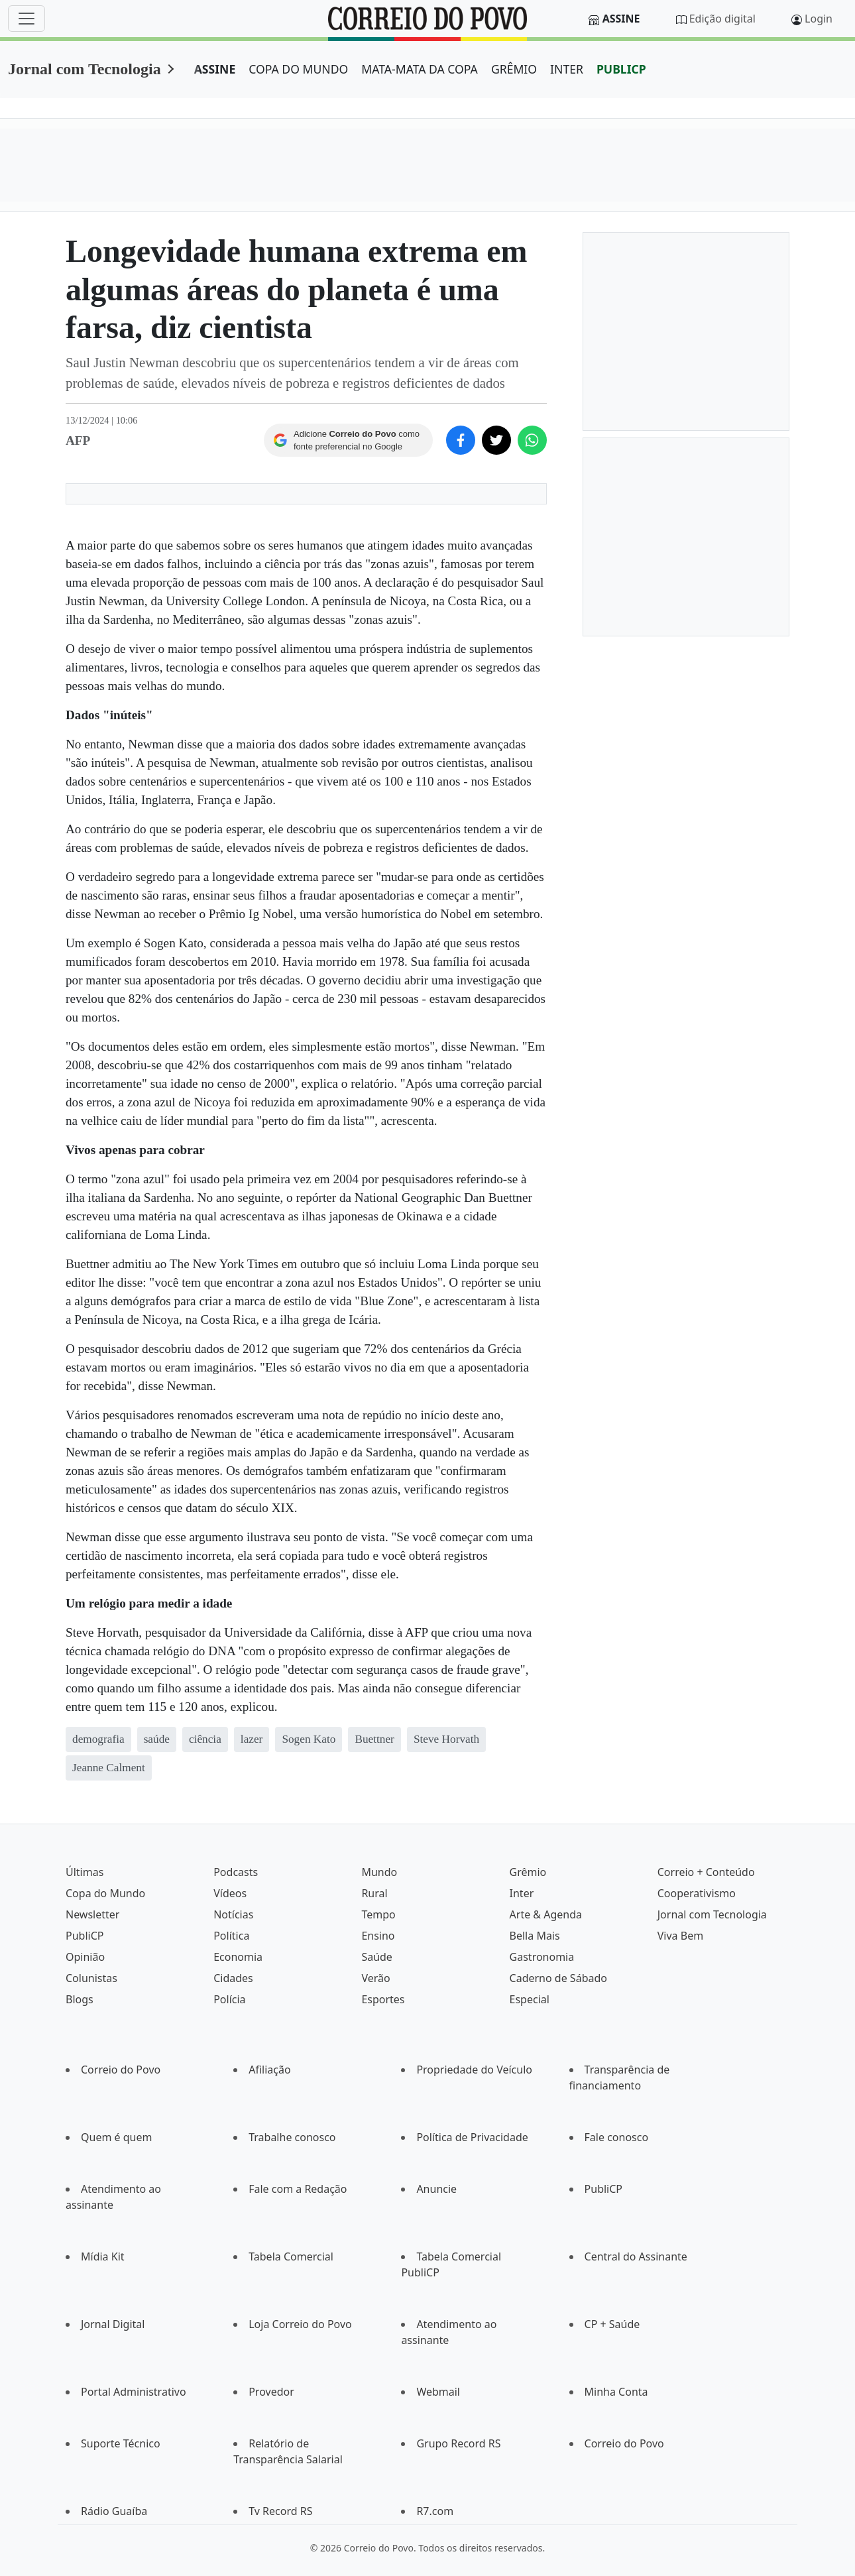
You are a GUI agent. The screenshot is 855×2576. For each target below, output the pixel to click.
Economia (237, 1957)
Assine (621, 18)
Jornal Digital (112, 2324)
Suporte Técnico (120, 2443)
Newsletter (92, 1914)
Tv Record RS (280, 2511)
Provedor (271, 2391)
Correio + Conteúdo (706, 1872)
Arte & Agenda (546, 1914)
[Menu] (26, 18)
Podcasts (235, 1872)
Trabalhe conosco (292, 2137)
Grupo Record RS (458, 2443)
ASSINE (215, 69)
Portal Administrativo (133, 2391)
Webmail (438, 2391)
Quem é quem (116, 2137)
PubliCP (84, 1935)
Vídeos (230, 1893)
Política (231, 1935)
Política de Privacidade (472, 2137)
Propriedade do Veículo (474, 2069)
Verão (375, 1978)
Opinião (85, 1957)
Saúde (376, 1957)
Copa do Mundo (105, 1893)
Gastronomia (542, 1957)
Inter (522, 1893)
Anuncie (436, 2189)
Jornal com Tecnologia (84, 69)
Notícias (233, 1914)
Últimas (84, 1872)
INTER (566, 69)
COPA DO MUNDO (298, 69)
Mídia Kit (103, 2256)
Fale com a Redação (298, 2189)
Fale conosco (617, 2137)
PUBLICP (621, 69)
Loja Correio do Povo (300, 2324)
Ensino (377, 1935)
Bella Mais (535, 1935)
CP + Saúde (612, 2324)
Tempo (378, 1914)
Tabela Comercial (291, 2256)
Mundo (379, 1872)
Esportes (382, 1999)
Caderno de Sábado (558, 1978)
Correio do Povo (120, 2069)
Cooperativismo (696, 1893)
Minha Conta (616, 2391)
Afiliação (269, 2069)
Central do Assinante (636, 2256)
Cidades (233, 1978)
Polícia (229, 1999)
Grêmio (528, 1872)
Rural (374, 1893)
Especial (529, 1999)
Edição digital (722, 18)
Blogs (79, 1999)
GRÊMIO (514, 69)
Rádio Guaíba (114, 2511)
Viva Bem (680, 1935)
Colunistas (91, 1978)
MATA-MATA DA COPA (419, 69)
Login (818, 18)
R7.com (434, 2511)
